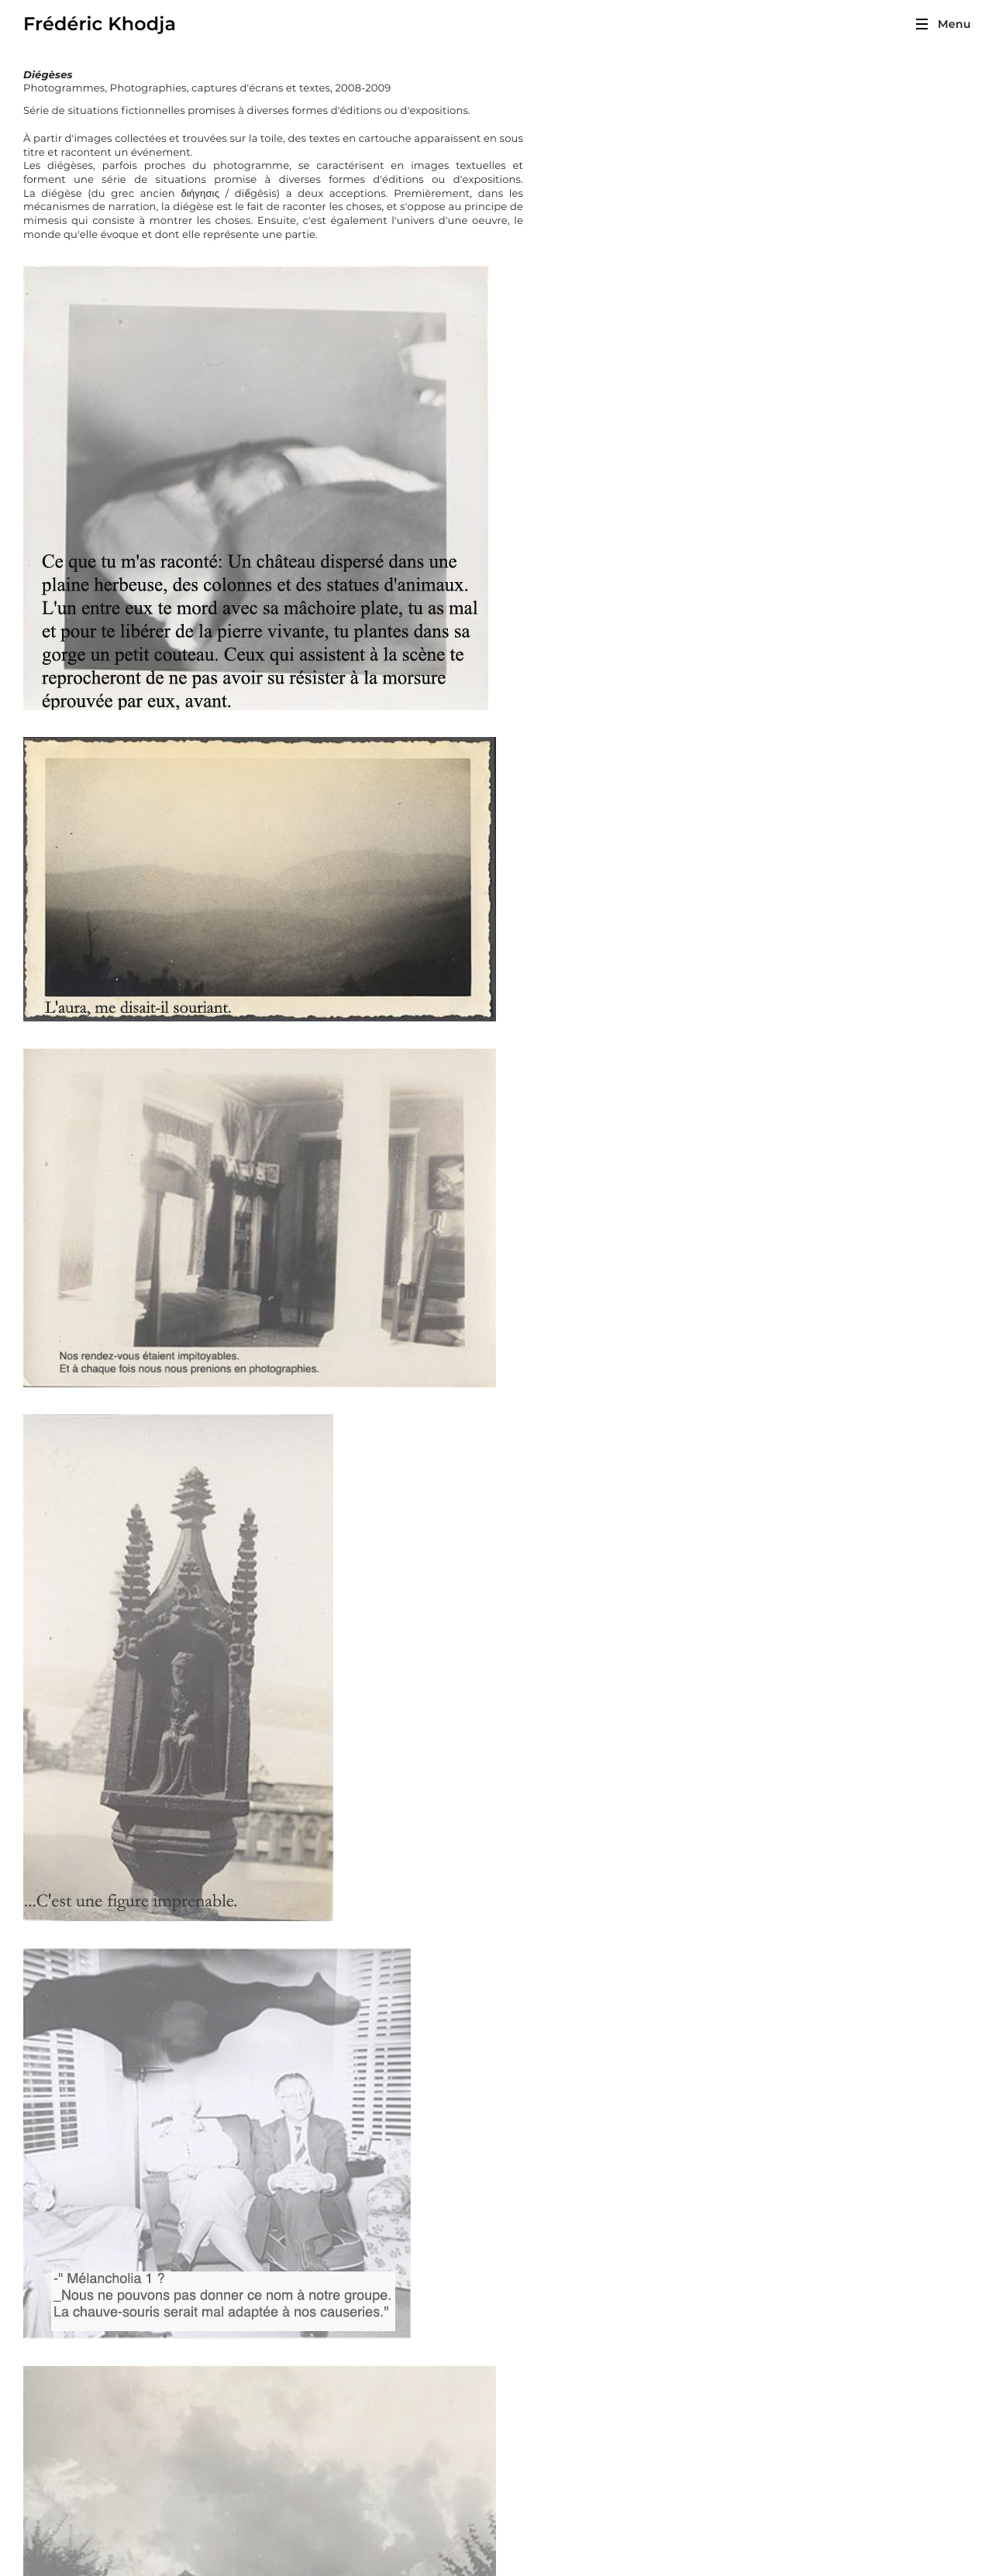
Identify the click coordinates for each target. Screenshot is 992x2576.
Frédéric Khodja (99, 24)
